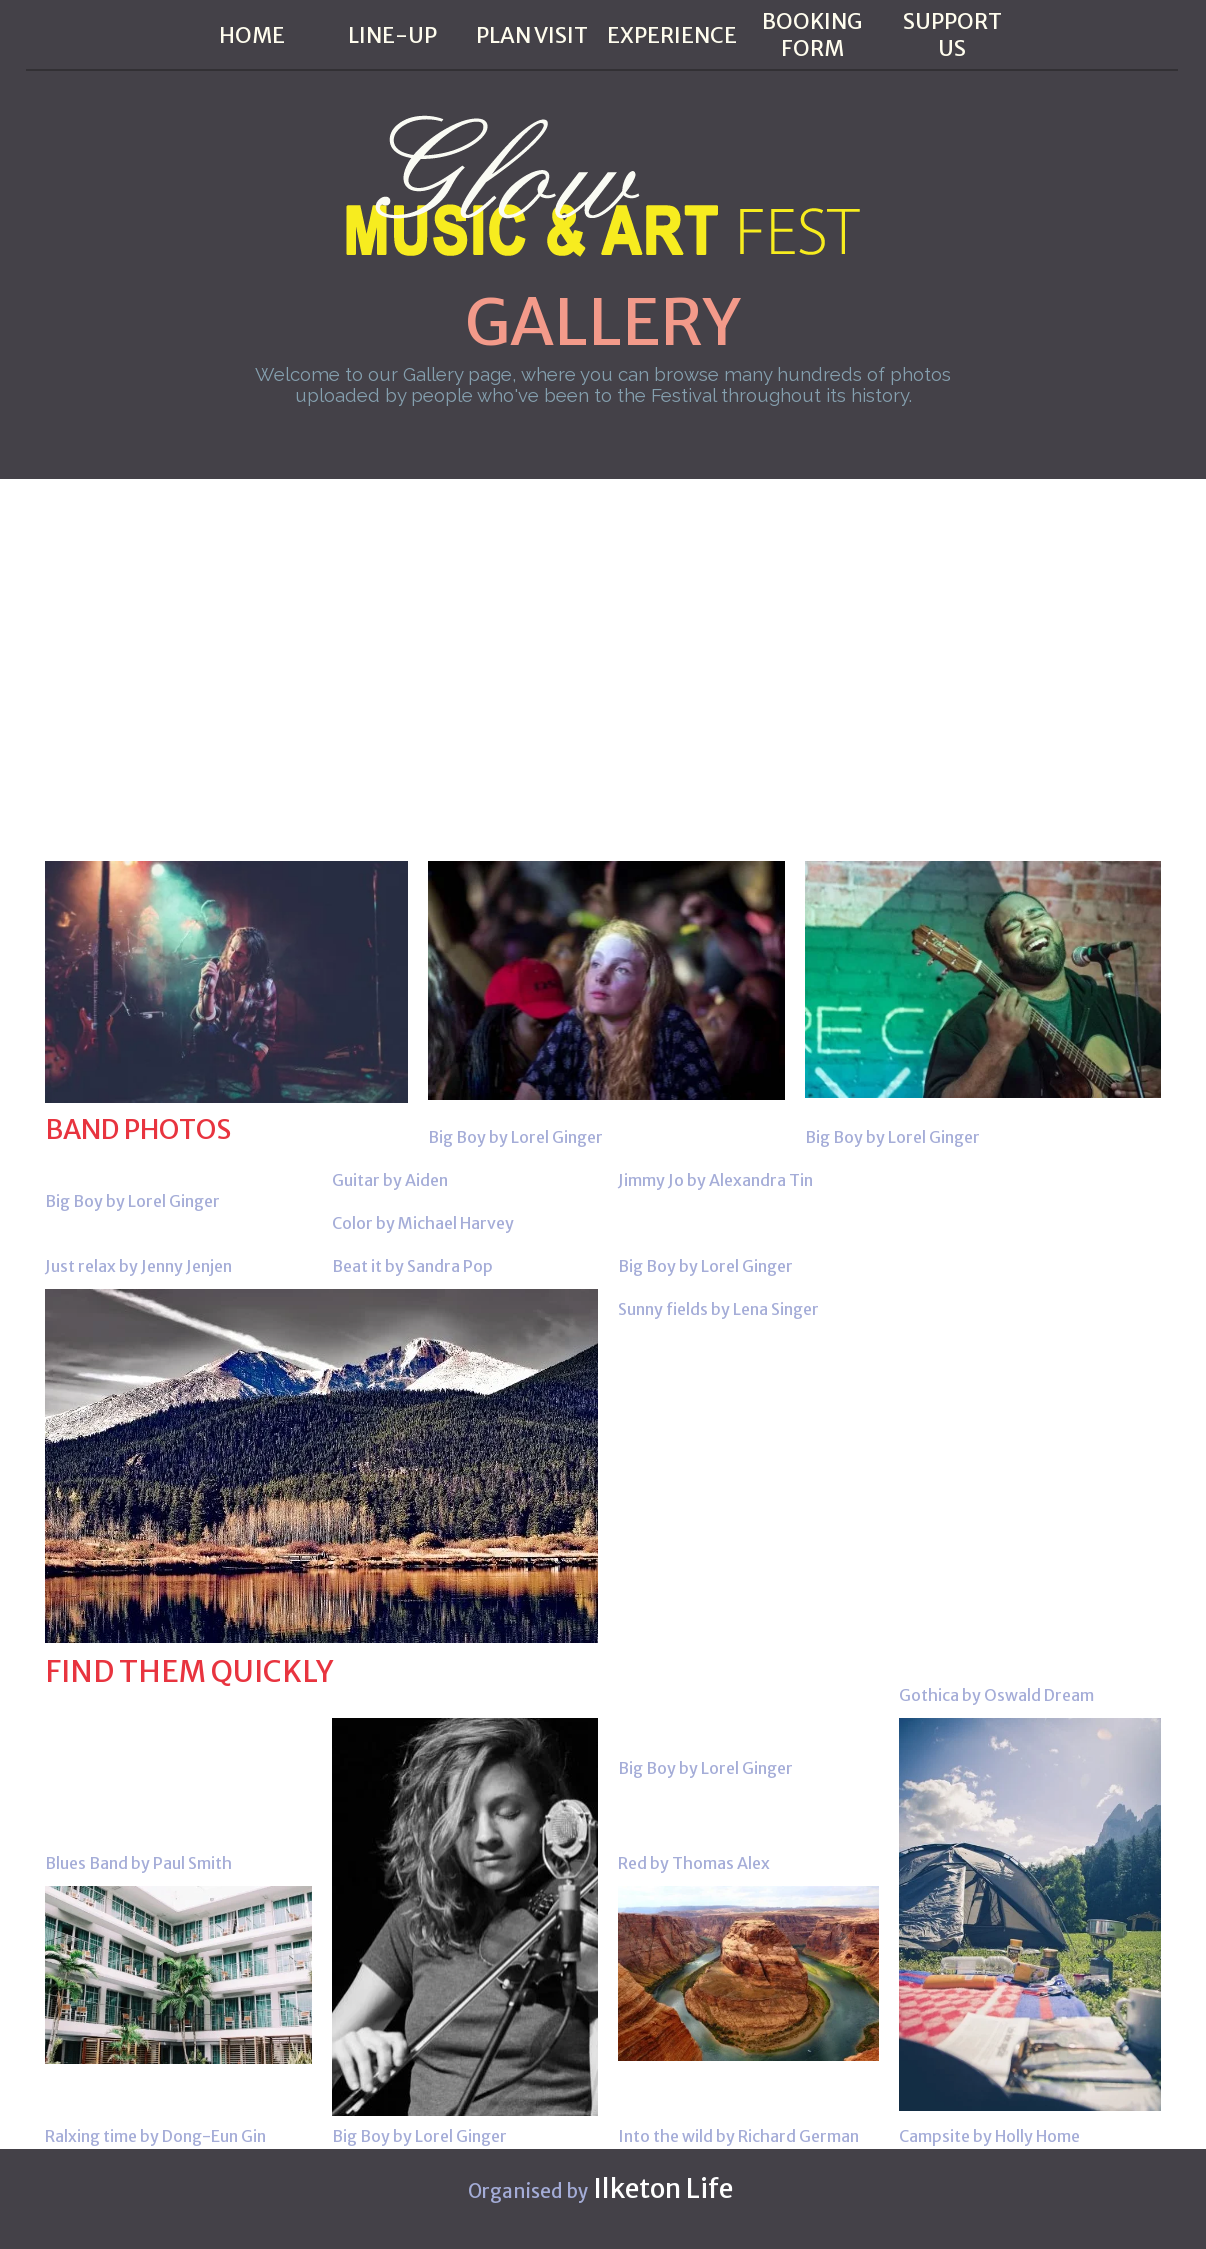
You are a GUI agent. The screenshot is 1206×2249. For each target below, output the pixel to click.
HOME (252, 35)
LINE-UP (392, 35)
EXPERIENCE (672, 35)
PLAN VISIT (532, 35)
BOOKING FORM (812, 35)
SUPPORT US (952, 35)
